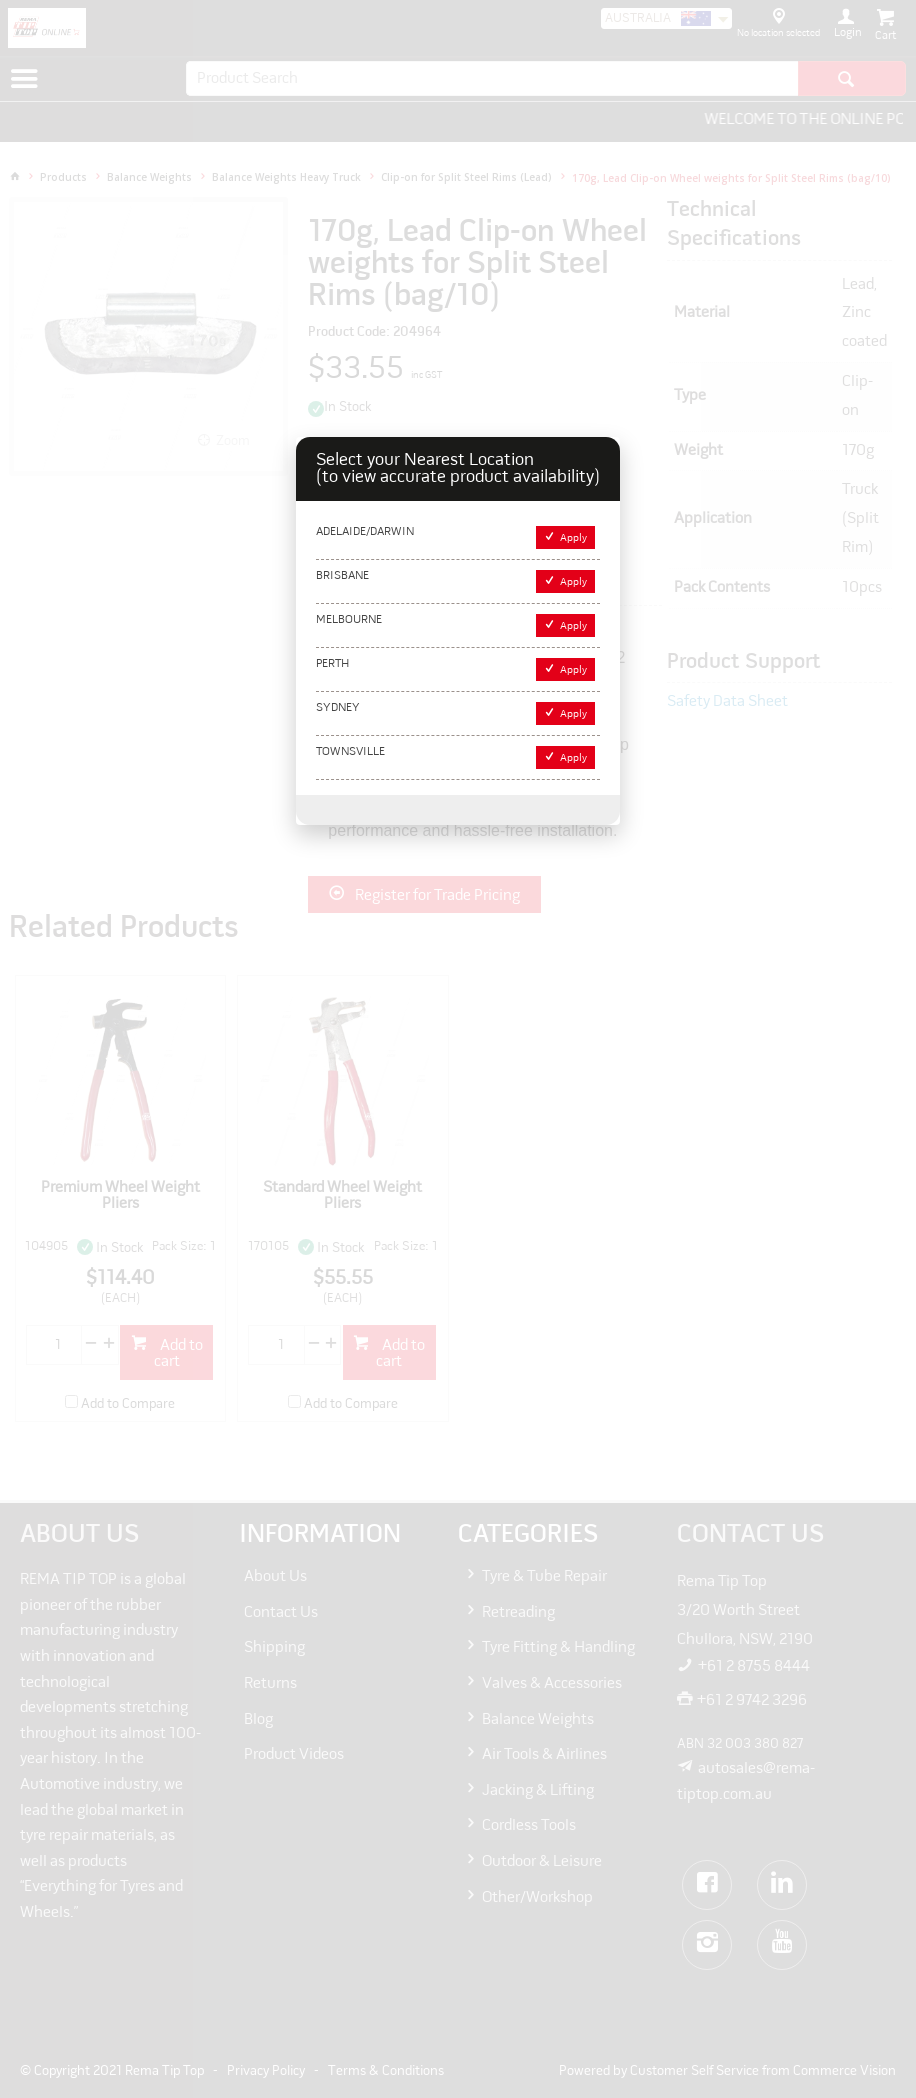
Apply (573, 538)
